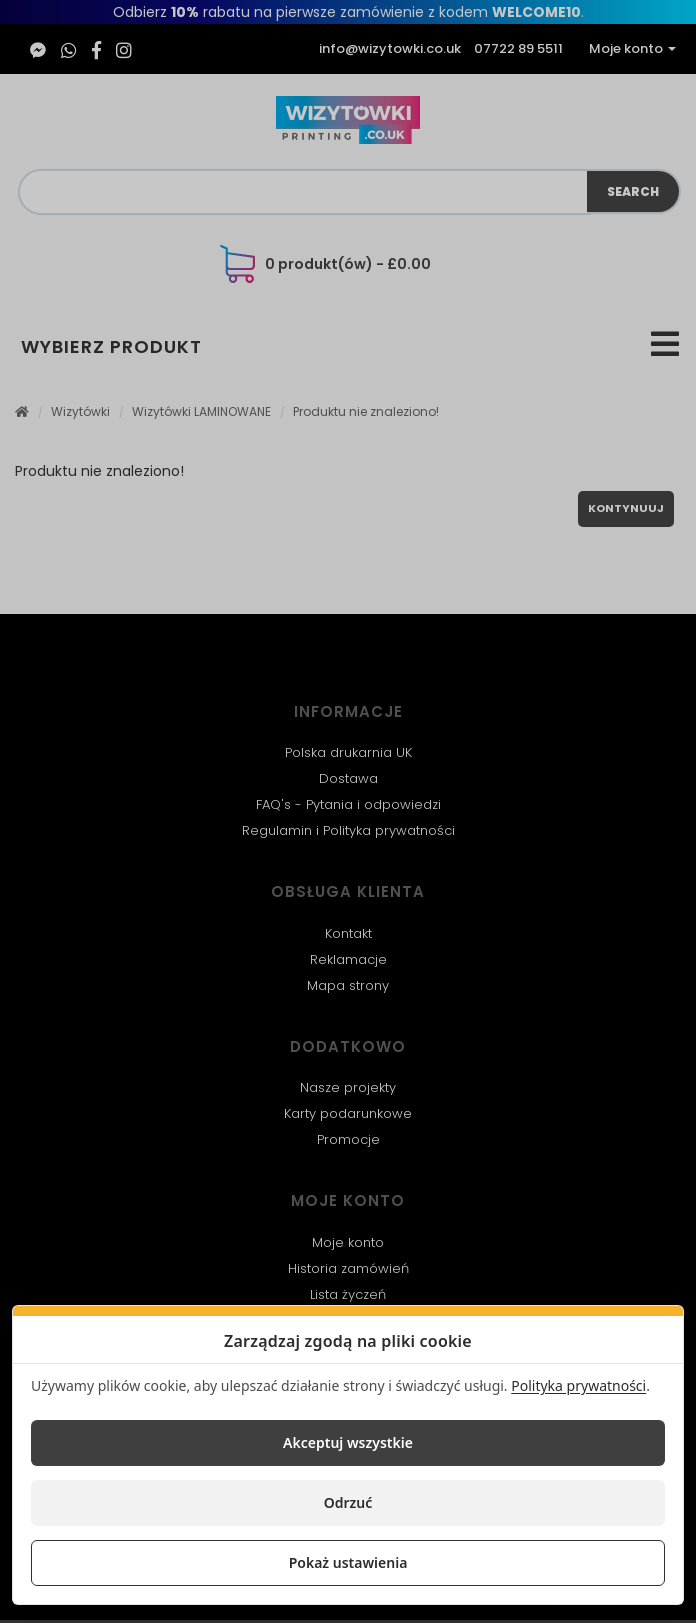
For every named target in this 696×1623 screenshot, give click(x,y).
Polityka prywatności (578, 1385)
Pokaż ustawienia (348, 1562)
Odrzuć (348, 1502)
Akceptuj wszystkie (348, 1442)
